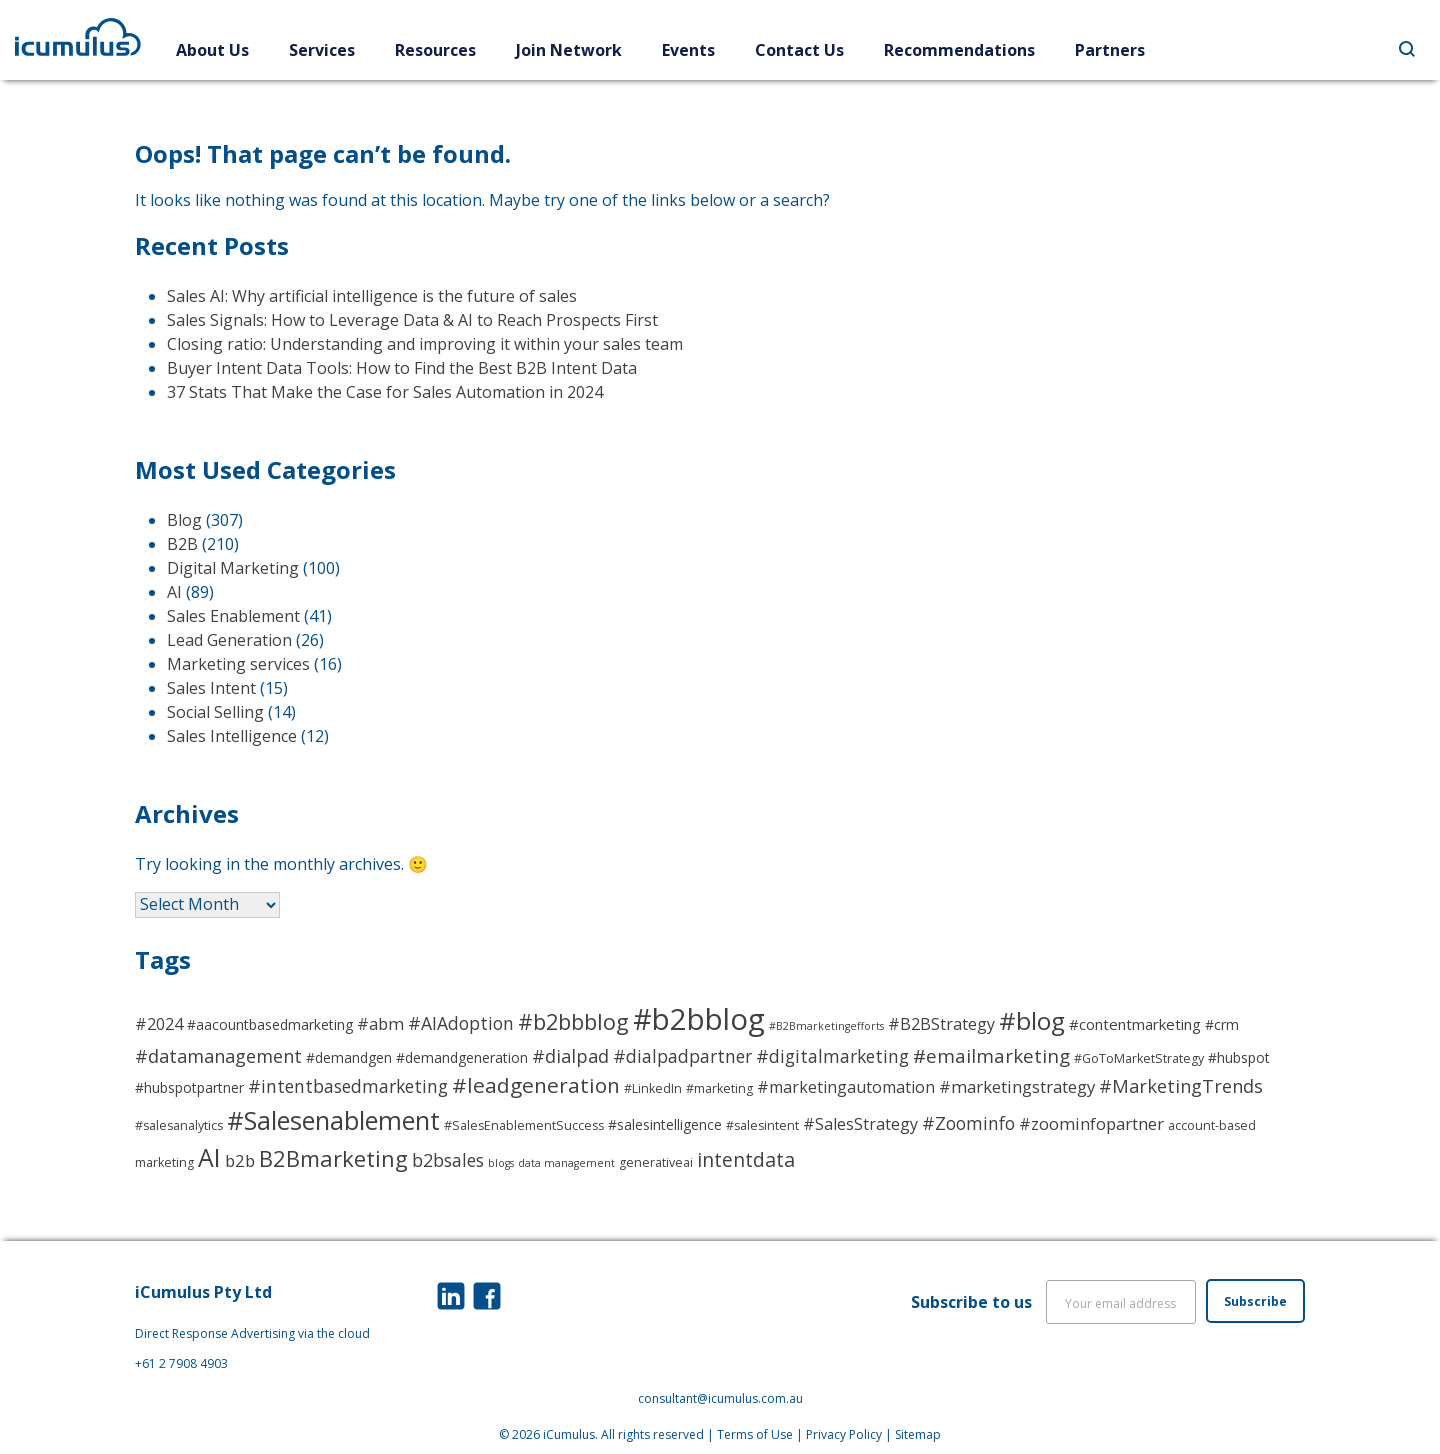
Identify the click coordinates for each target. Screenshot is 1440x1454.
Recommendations (959, 50)
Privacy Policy (844, 1434)
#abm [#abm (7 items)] (380, 1023)
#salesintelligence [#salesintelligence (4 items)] (665, 1124)
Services (322, 50)
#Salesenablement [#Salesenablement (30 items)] (333, 1120)
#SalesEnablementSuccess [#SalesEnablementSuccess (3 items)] (524, 1125)
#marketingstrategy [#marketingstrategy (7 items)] (1017, 1086)
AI (174, 592)
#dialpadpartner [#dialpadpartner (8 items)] (682, 1056)
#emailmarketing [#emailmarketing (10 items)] (991, 1056)
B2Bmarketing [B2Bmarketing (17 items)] (333, 1158)
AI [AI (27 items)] (209, 1157)
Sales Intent (211, 688)
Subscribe (1255, 1301)
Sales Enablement (233, 616)
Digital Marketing (233, 568)
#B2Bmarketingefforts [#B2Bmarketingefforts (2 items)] (826, 1026)
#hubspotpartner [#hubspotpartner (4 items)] (189, 1087)
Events (688, 50)
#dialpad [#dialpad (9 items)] (570, 1055)
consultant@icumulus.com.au (720, 1398)
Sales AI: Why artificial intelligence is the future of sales (372, 296)
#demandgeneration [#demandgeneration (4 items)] (462, 1057)
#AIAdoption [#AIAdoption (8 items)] (461, 1023)
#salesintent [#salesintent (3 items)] (762, 1125)
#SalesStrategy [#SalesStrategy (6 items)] (860, 1124)
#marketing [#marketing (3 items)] (719, 1088)
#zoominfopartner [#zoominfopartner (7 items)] (1091, 1123)
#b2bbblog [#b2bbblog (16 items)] (573, 1021)
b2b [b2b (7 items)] (240, 1160)
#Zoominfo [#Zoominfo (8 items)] (968, 1123)
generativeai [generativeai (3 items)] (656, 1162)
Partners (1110, 50)
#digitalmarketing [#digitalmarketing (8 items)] (832, 1056)
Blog (184, 520)
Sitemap (918, 1434)
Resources (435, 50)
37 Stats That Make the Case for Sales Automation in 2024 (385, 392)
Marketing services (238, 664)
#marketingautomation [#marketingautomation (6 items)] (846, 1087)
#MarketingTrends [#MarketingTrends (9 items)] (1181, 1085)
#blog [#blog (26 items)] (1032, 1020)
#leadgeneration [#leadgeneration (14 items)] (536, 1085)
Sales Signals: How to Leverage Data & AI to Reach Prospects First (412, 320)
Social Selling (215, 712)
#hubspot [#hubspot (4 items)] (1239, 1057)
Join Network (569, 50)
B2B (182, 544)
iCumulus (569, 1434)
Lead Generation (229, 640)
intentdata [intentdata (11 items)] (746, 1159)
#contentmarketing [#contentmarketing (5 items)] (1135, 1024)
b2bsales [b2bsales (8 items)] (448, 1160)
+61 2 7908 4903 (181, 1363)
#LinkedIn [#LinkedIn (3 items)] (653, 1088)
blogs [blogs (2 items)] (501, 1163)
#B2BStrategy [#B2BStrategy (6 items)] (941, 1024)
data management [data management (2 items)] (566, 1163)
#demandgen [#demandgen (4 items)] (349, 1057)
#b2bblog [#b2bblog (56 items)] (699, 1019)
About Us (212, 50)
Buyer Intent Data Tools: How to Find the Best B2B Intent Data (402, 368)
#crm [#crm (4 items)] (1222, 1024)
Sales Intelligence (232, 736)
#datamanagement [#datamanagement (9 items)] (218, 1055)
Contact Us (799, 50)
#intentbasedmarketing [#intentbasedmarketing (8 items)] (348, 1086)
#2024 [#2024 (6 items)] (159, 1024)
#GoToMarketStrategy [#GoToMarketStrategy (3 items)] (1139, 1058)
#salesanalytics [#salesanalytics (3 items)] (179, 1125)
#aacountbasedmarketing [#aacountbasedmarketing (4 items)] (270, 1024)
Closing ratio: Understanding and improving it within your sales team (425, 344)
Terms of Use (755, 1434)
